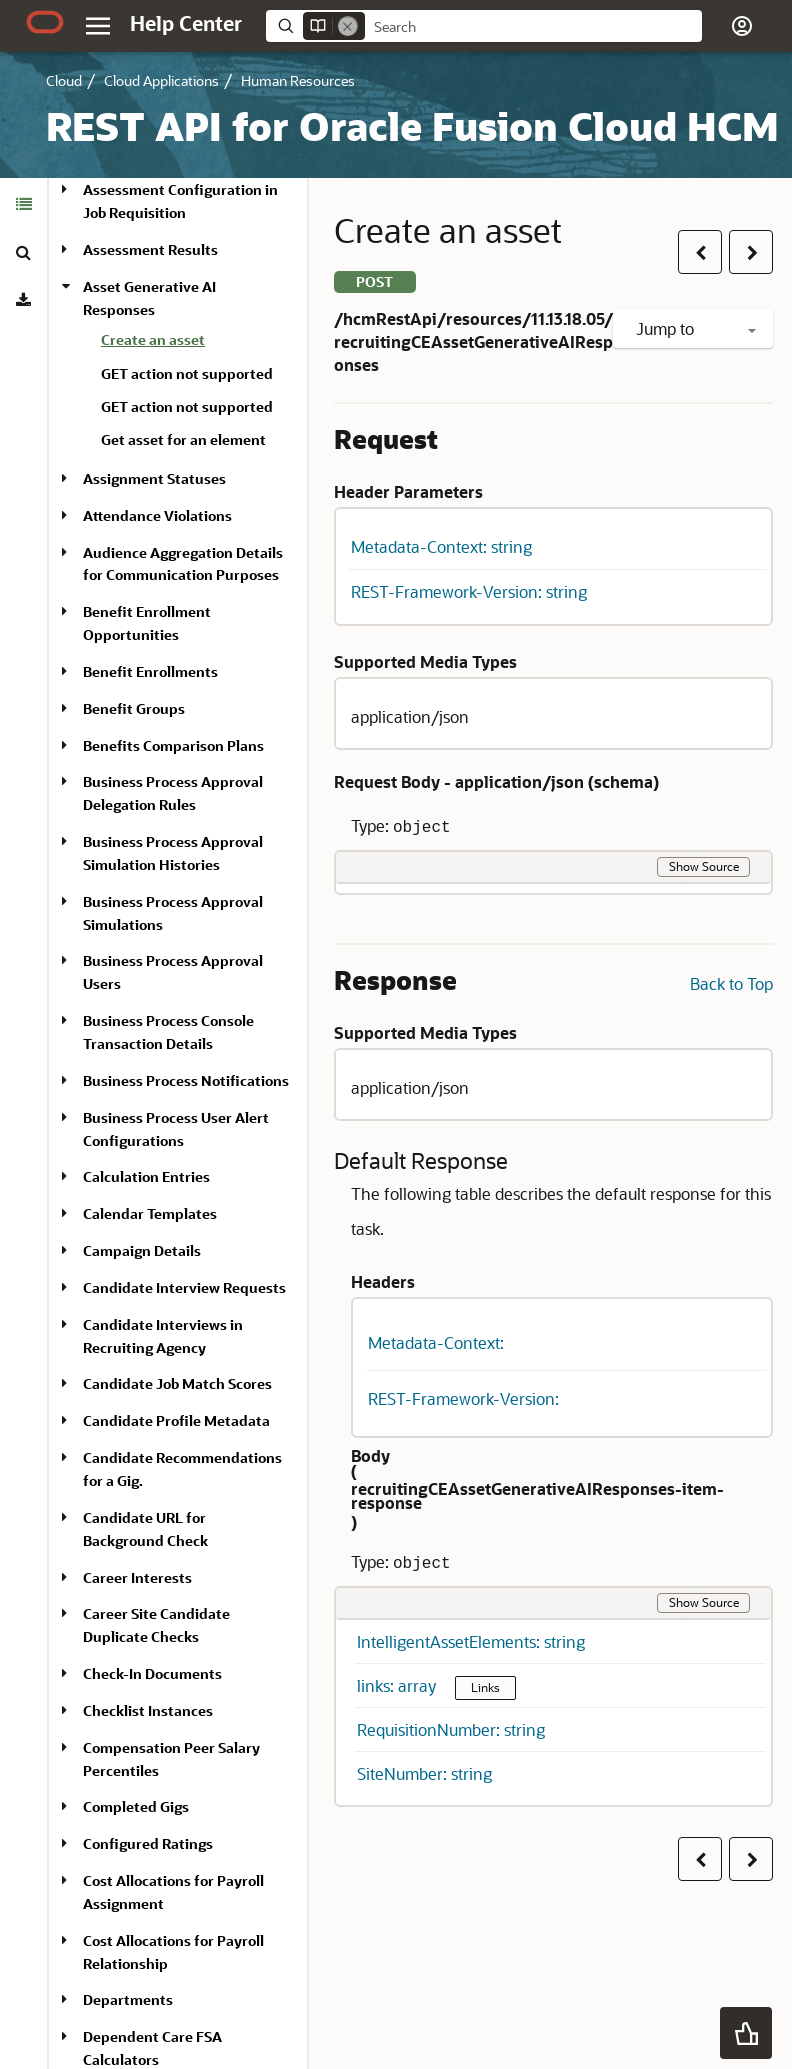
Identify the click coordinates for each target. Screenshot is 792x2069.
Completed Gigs (136, 1806)
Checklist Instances (148, 1710)
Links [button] (485, 1687)
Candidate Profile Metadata (176, 1420)
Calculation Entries (146, 1176)
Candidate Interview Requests (184, 1287)
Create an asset (153, 339)
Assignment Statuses (154, 478)
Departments (128, 1999)
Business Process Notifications (186, 1080)
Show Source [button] (704, 866)
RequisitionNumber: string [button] (451, 1729)
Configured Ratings (148, 1843)
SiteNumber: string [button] (424, 1773)
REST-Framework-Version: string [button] (469, 591)
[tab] (23, 204)
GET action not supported (187, 373)
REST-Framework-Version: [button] (463, 1398)
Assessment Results (150, 249)
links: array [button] (398, 1685)
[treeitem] (196, 343)
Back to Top (731, 983)
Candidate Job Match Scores (177, 1383)
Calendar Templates (150, 1213)
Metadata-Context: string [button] (441, 546)
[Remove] (348, 26)
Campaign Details (142, 1250)
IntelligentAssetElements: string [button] (471, 1641)
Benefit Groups (134, 708)
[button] (742, 26)
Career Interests (137, 1577)
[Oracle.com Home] (45, 22)
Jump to (696, 328)
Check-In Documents (152, 1673)
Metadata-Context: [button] (436, 1342)
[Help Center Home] (186, 23)
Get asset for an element (183, 439)
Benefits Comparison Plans (173, 745)
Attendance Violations (157, 515)
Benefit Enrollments (150, 671)
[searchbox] (533, 27)
